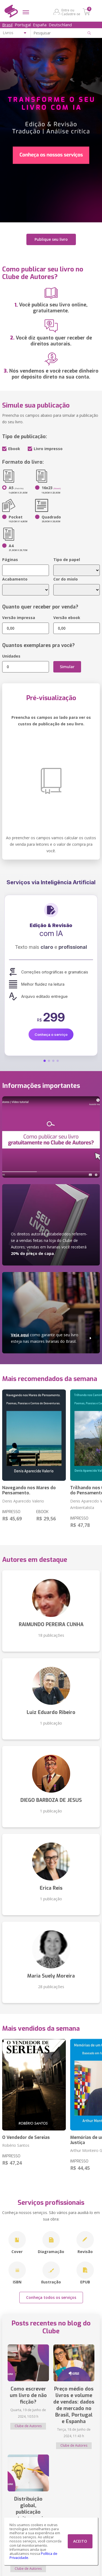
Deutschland (60, 24)
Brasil (7, 24)
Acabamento (14, 579)
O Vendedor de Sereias (26, 2137)
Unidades (11, 656)
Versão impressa (18, 617)
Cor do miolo (65, 579)
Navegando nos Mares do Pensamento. (29, 1490)
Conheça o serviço (51, 1034)
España (40, 24)
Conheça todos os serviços (51, 2297)
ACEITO (80, 2541)
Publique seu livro (51, 239)
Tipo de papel (66, 559)
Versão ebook (66, 617)
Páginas (10, 559)
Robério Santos (15, 2145)
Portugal (23, 24)
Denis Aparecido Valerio (23, 1501)
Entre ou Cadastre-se (70, 12)
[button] (45, 1061)
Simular (67, 666)
